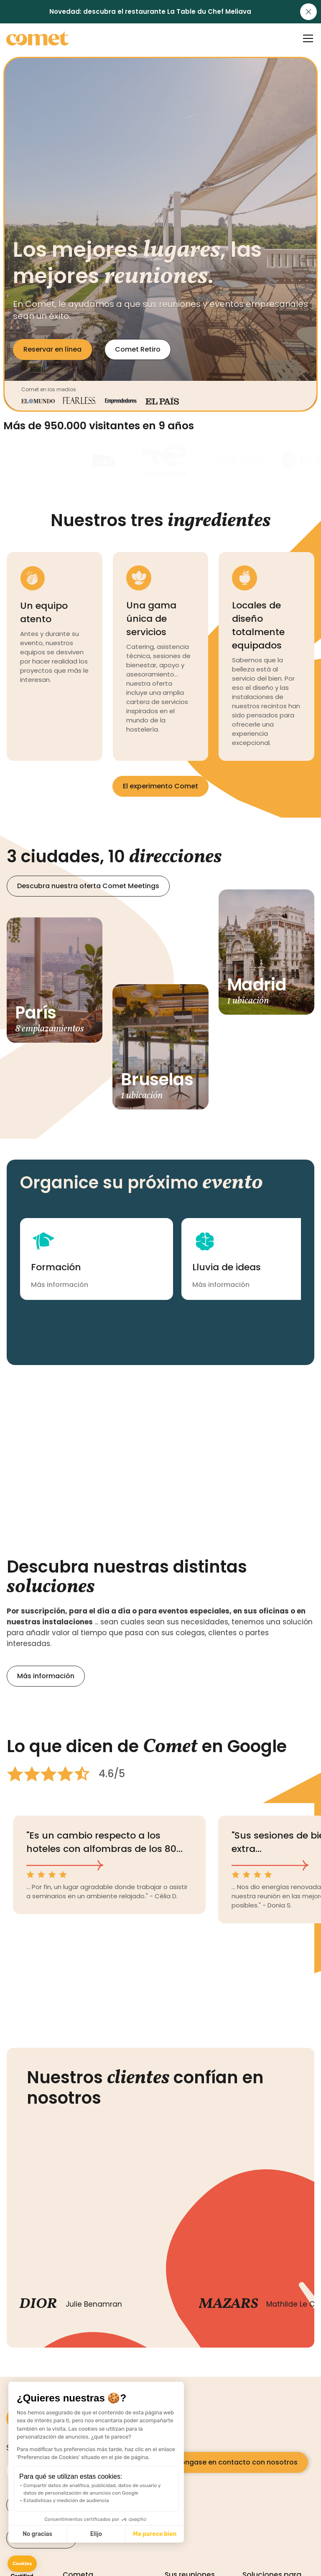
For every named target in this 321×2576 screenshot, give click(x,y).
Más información (45, 1676)
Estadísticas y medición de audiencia (66, 2500)
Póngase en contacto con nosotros (237, 2462)
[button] (22, 2564)
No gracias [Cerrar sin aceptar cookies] (37, 2534)
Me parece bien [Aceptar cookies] (154, 2534)
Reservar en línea (52, 349)
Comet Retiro (137, 349)
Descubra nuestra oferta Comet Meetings (88, 886)
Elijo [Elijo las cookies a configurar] (96, 2534)
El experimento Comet (160, 786)
